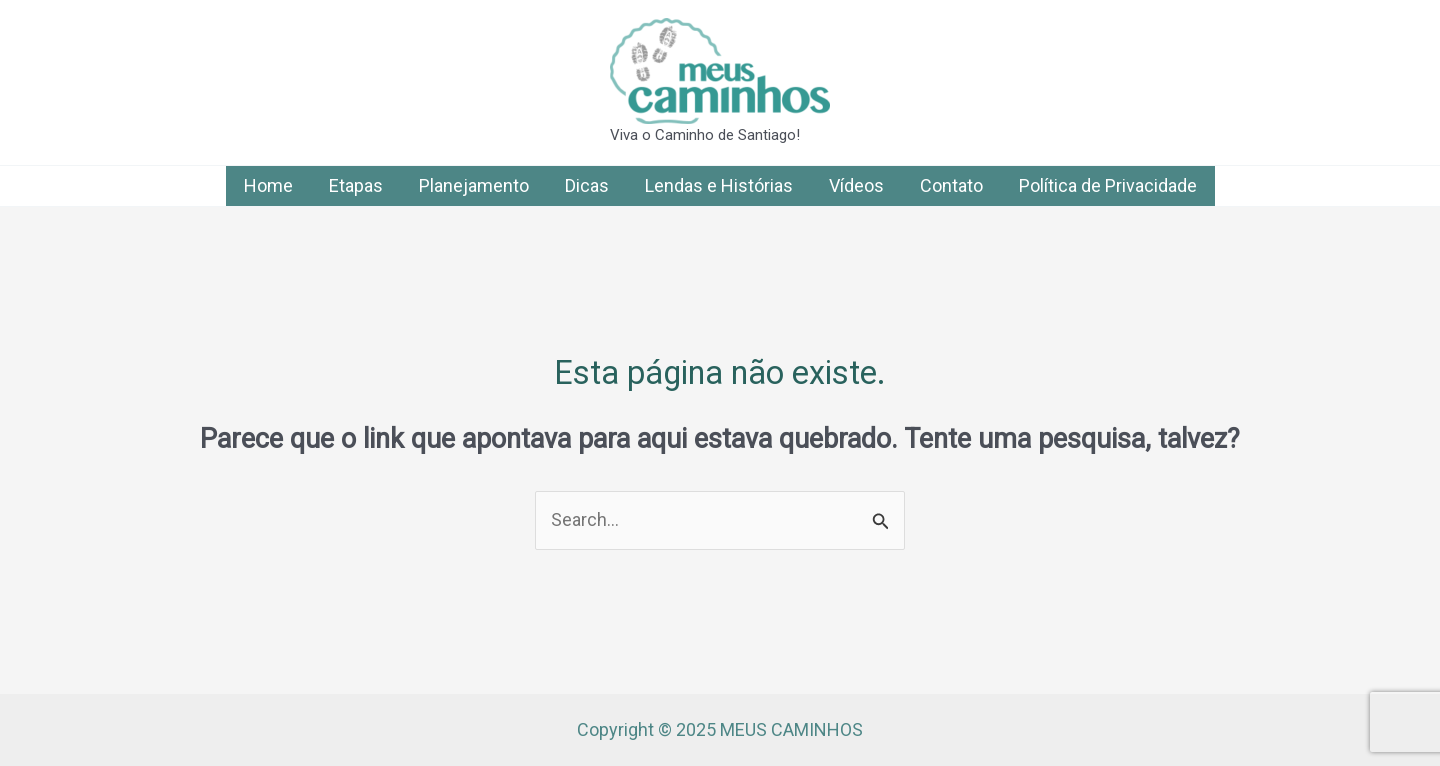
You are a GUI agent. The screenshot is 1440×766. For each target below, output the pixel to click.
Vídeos (856, 185)
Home (268, 185)
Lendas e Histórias (719, 185)
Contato (951, 185)
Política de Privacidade (1108, 185)
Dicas (587, 185)
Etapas (356, 185)
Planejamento (474, 185)
